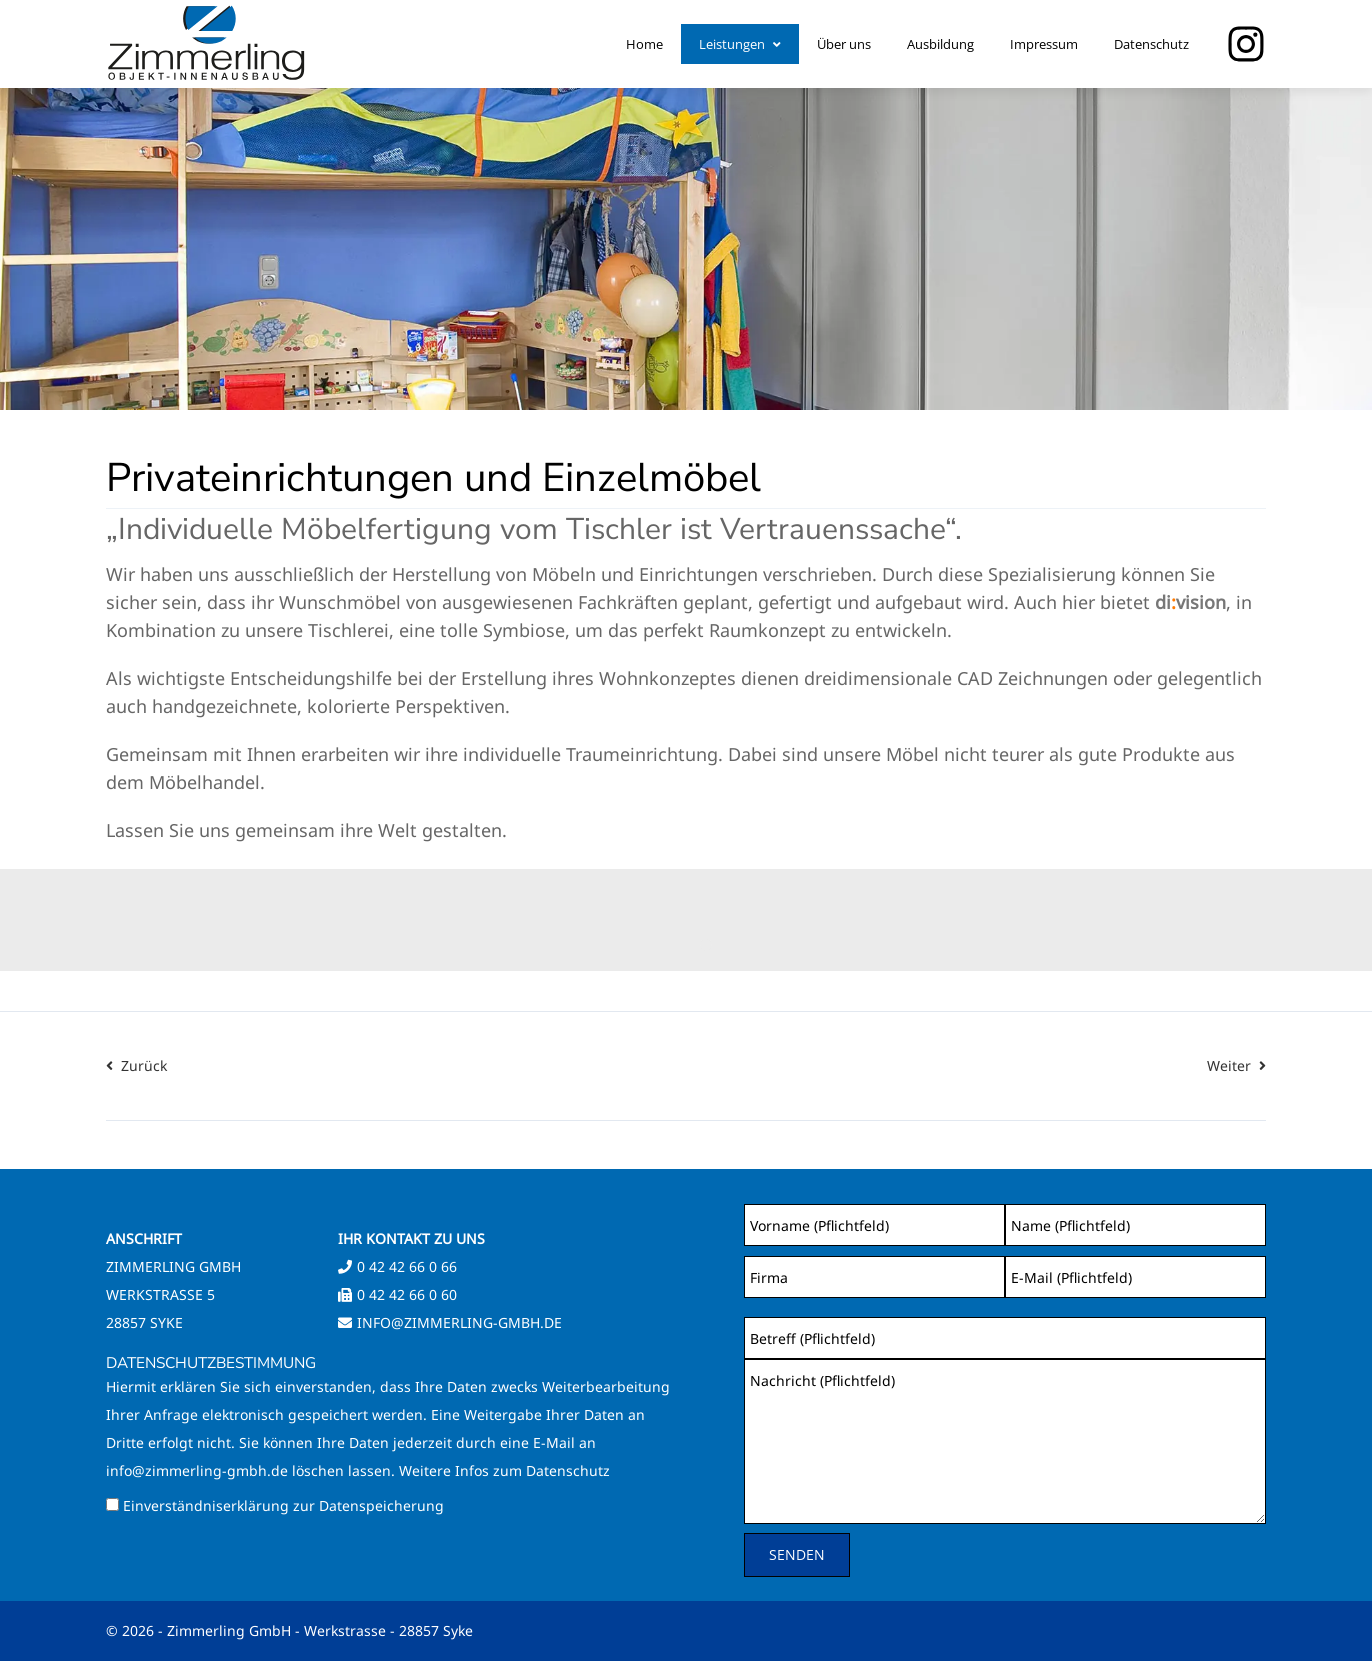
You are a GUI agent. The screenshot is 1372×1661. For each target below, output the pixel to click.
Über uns (844, 44)
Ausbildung (940, 44)
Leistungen (740, 44)
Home (644, 44)
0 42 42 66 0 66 (407, 1266)
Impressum (1044, 44)
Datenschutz (1151, 44)
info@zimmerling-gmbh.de (459, 1322)
